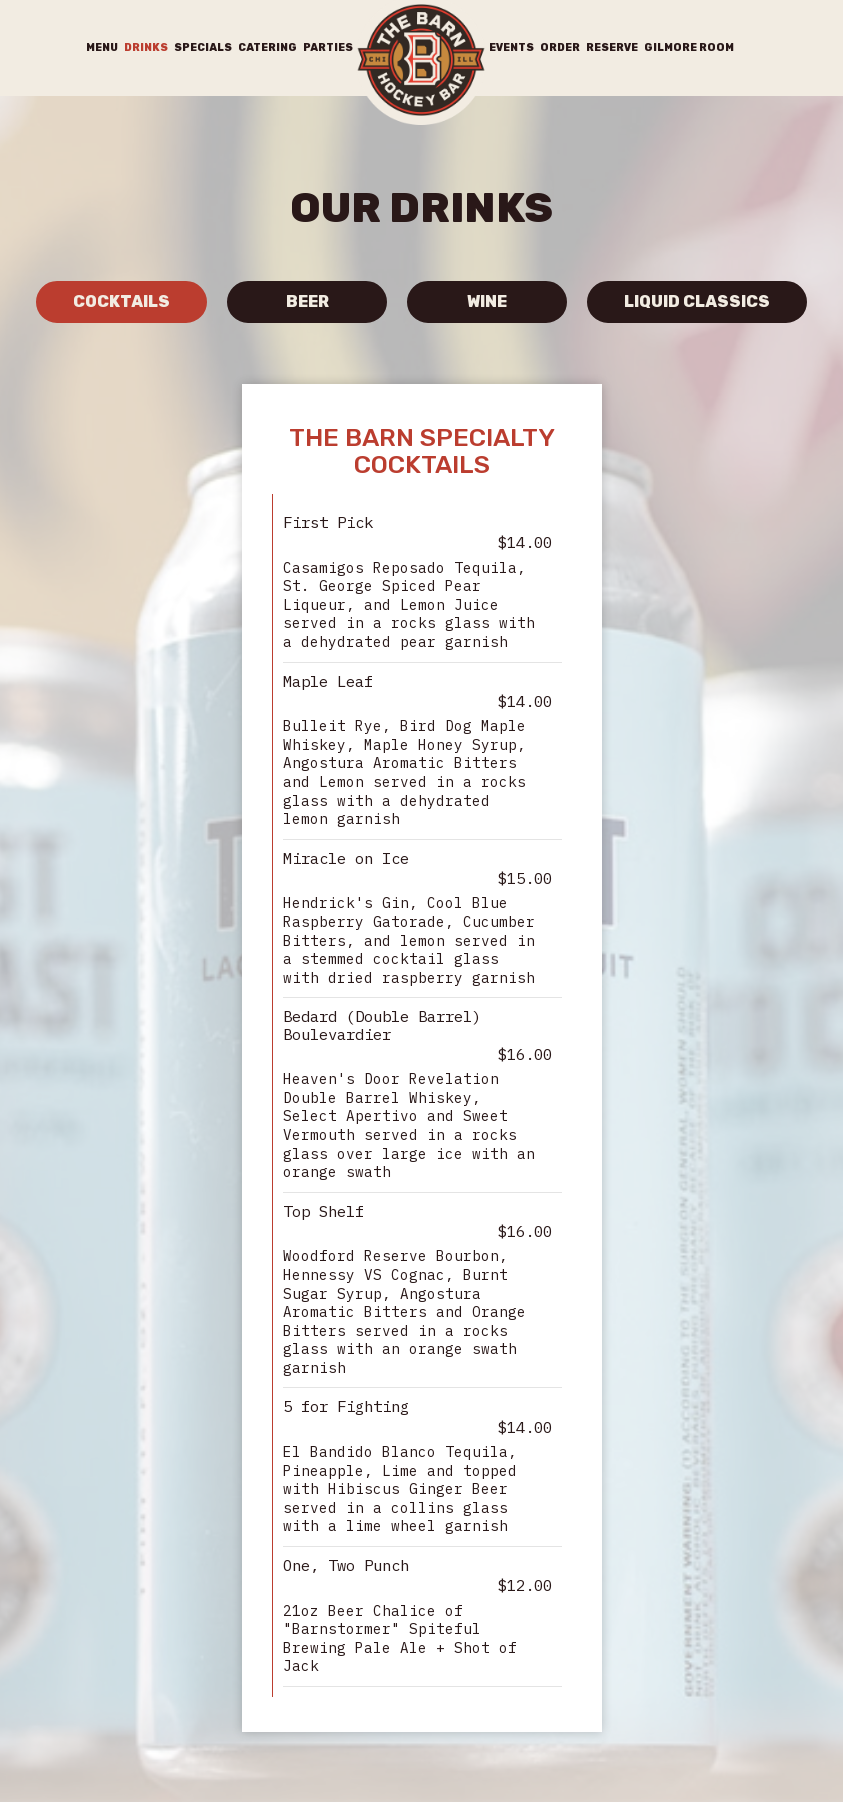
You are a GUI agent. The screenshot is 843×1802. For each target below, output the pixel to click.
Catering (267, 47)
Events (511, 47)
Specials (203, 47)
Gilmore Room (689, 47)
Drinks (146, 47)
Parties (328, 47)
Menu (102, 47)
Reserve (612, 47)
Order (560, 47)
